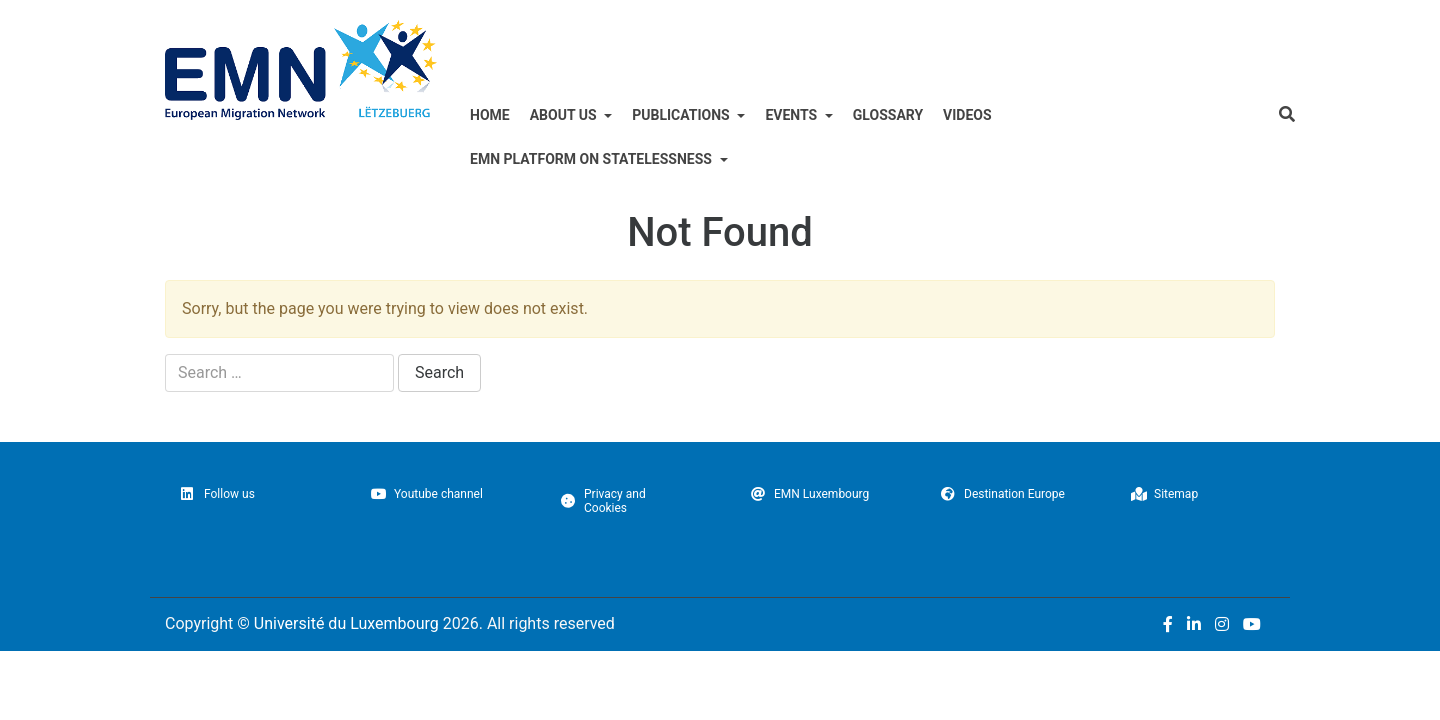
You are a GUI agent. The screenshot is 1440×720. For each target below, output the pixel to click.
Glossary (933, 148)
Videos (1020, 148)
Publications (706, 148)
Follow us (218, 528)
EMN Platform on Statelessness (610, 192)
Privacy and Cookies (603, 535)
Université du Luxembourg (346, 657)
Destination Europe (1003, 528)
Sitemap (1164, 528)
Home (492, 148)
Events (828, 148)
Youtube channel (427, 528)
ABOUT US (575, 148)
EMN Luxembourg (810, 528)
